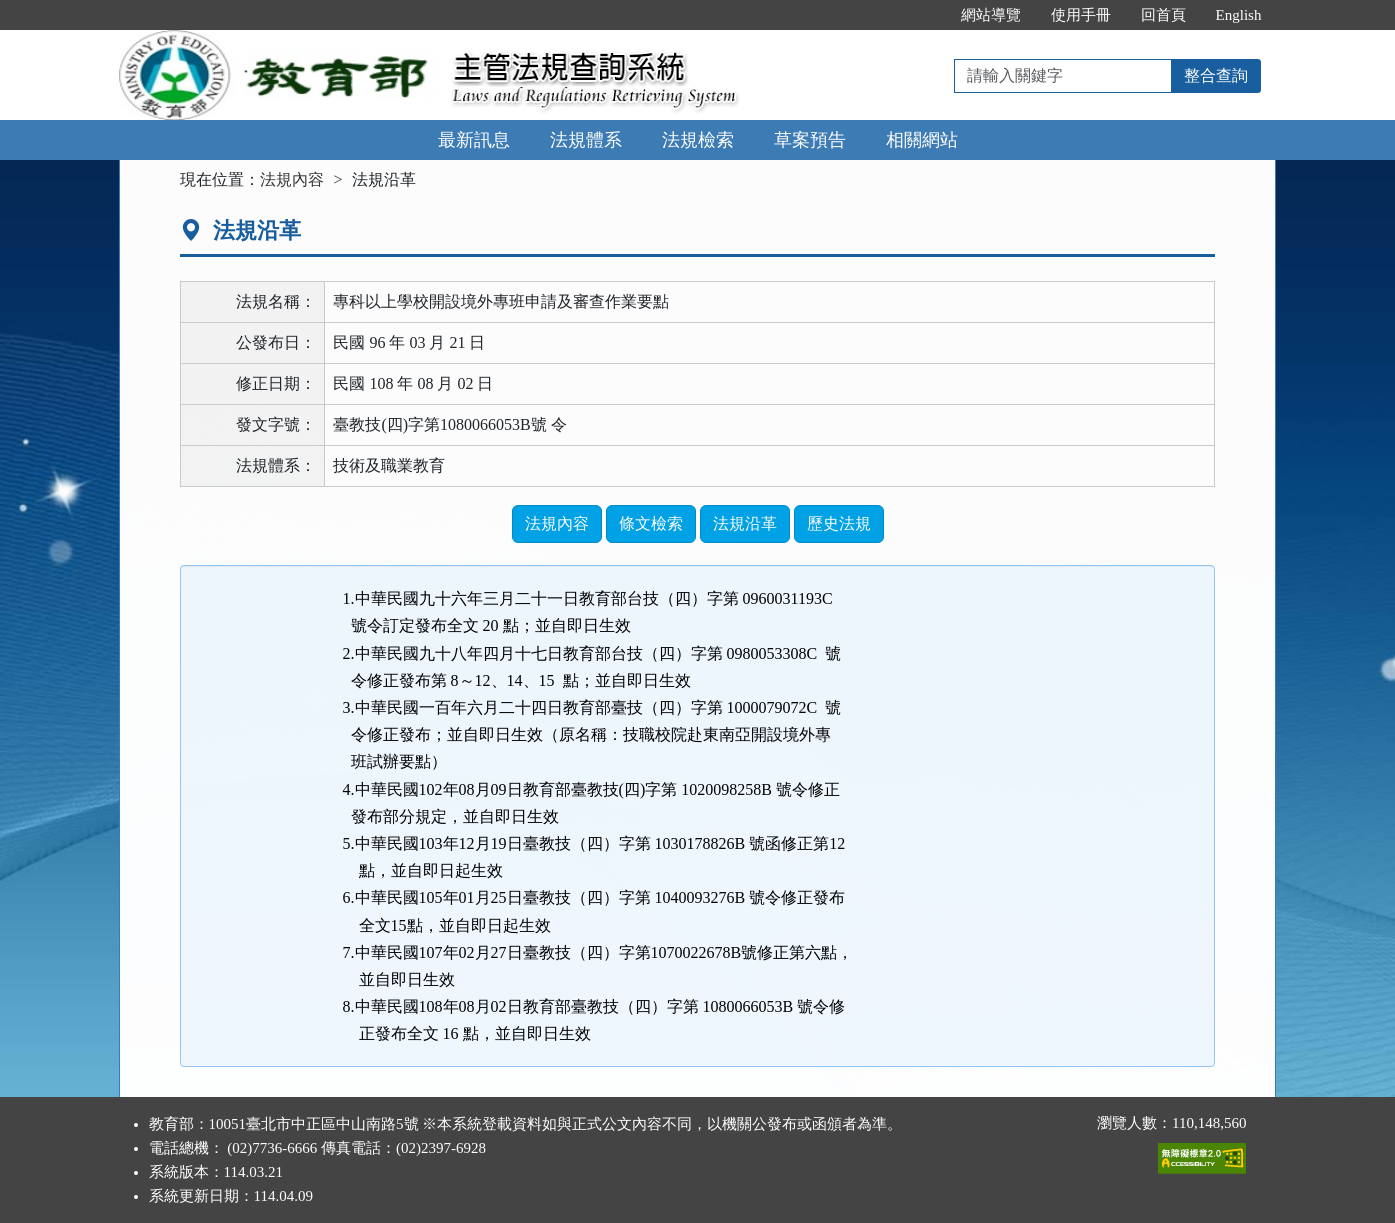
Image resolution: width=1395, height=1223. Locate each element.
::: (924, 15)
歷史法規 (839, 523)
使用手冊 (1081, 15)
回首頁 (1163, 15)
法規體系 (586, 140)
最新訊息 (474, 140)
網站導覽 (991, 15)
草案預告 (810, 140)
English (1239, 15)
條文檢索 (651, 523)
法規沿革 (745, 523)
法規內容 (292, 179)
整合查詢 (1216, 75)
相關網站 (922, 140)
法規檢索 (698, 140)
